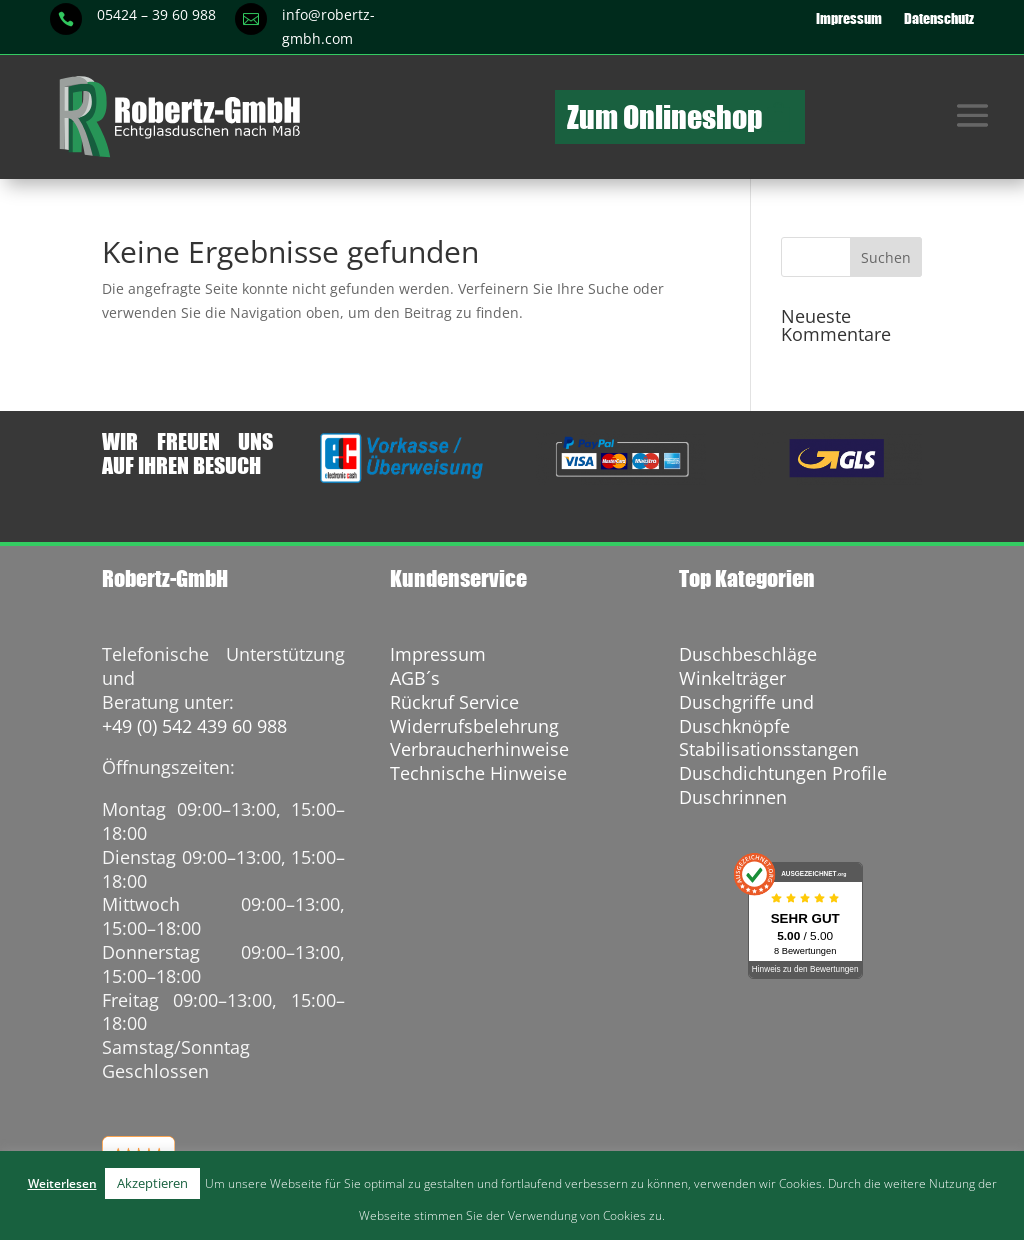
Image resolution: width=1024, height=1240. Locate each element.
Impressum (849, 19)
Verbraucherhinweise (479, 749)
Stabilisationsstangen (769, 749)
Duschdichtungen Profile (783, 773)
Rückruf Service (454, 702)
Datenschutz (939, 19)
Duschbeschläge (748, 654)
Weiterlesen (62, 1183)
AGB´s (415, 678)
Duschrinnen (733, 797)
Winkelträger (732, 678)
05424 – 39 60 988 (156, 14)
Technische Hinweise (478, 773)
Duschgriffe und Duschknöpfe (746, 714)
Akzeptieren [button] (152, 1183)
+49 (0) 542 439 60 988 (194, 726)
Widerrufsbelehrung (474, 726)
